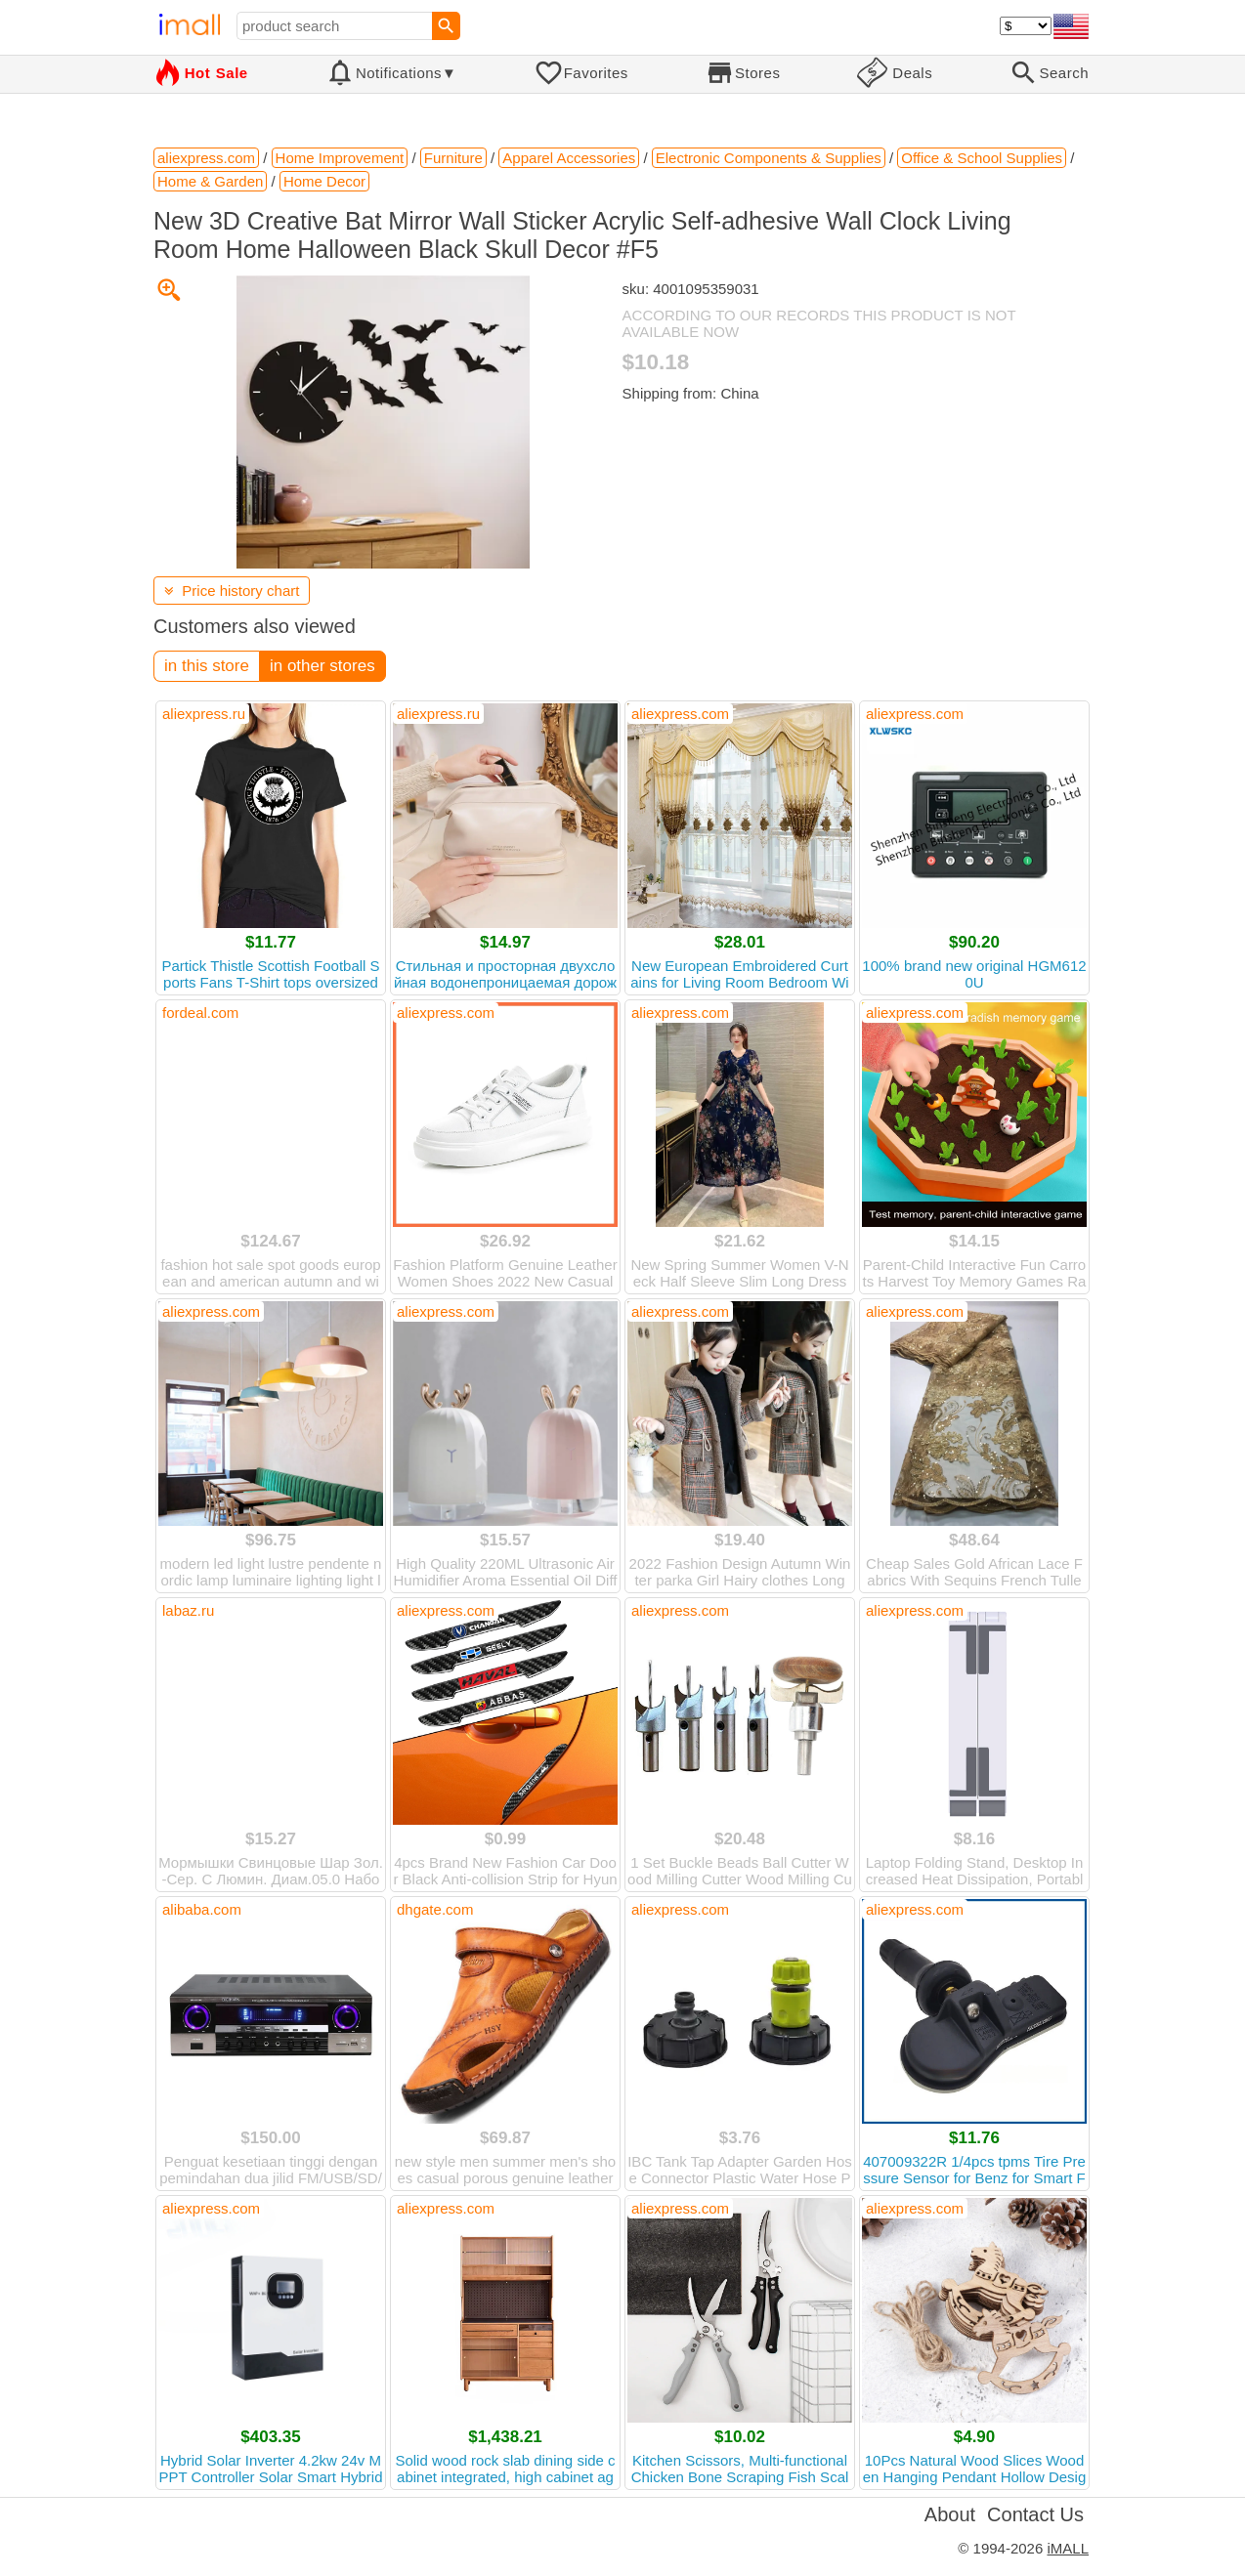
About (949, 2514)
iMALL (1068, 2548)
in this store (206, 665)
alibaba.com (201, 1909)
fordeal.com (200, 1012)
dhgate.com (435, 1909)
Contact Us (1035, 2514)
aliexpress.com (680, 713)
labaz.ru (188, 1610)
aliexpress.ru (203, 713)
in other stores (322, 665)
